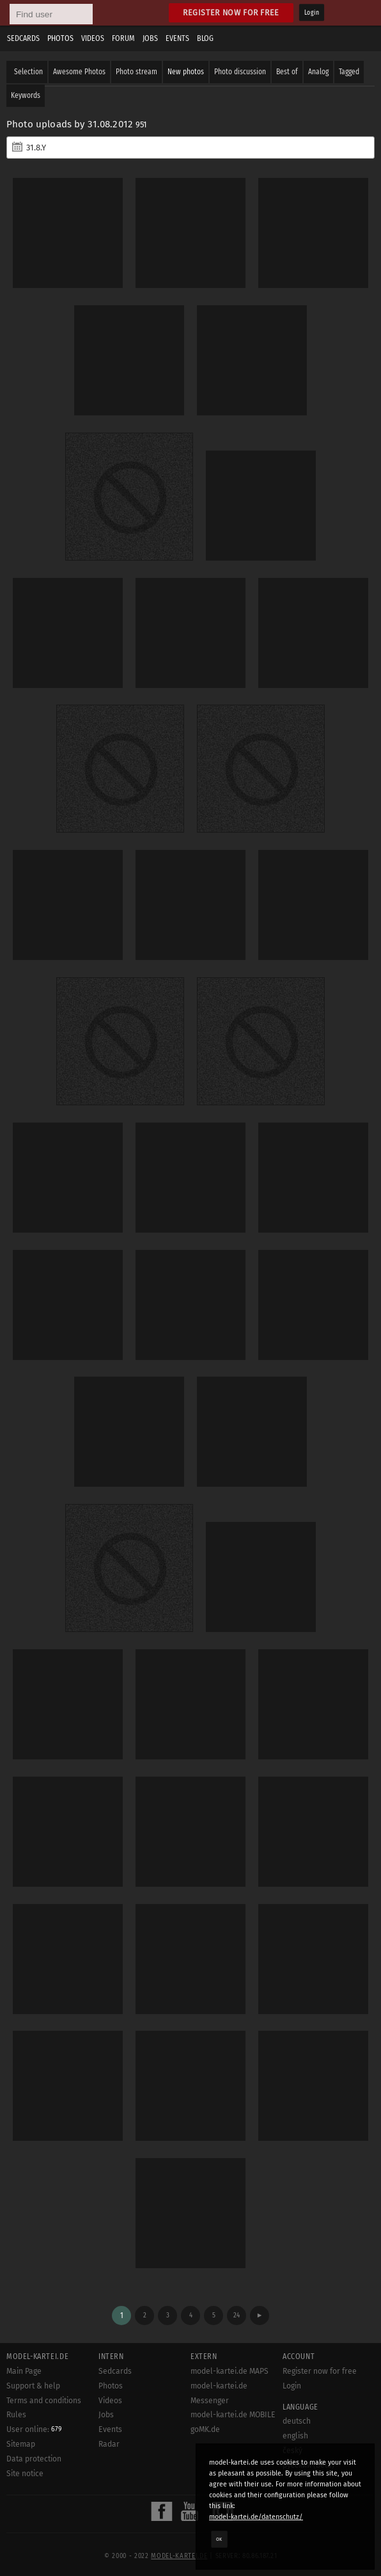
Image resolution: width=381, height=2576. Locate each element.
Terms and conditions (43, 2400)
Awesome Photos (79, 71)
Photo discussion (240, 71)
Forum (123, 38)
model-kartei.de (179, 2556)
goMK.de (205, 2429)
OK (219, 2539)
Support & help (33, 2385)
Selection (28, 71)
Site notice (24, 2473)
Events (177, 38)
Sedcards (23, 38)
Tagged (349, 71)
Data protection (33, 2458)
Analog (318, 71)
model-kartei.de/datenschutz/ (256, 2517)
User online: (33, 2429)
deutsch (297, 2421)
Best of (287, 71)
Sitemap (20, 2444)
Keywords (25, 95)
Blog (205, 38)
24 (236, 2315)
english (295, 2435)
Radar (109, 2444)
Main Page (24, 2371)
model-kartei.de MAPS (229, 2371)
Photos (60, 38)
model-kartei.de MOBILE (233, 2414)
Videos (92, 38)
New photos (185, 71)
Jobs (150, 38)
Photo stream (136, 71)
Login (311, 13)
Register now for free (231, 12)
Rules (16, 2414)
